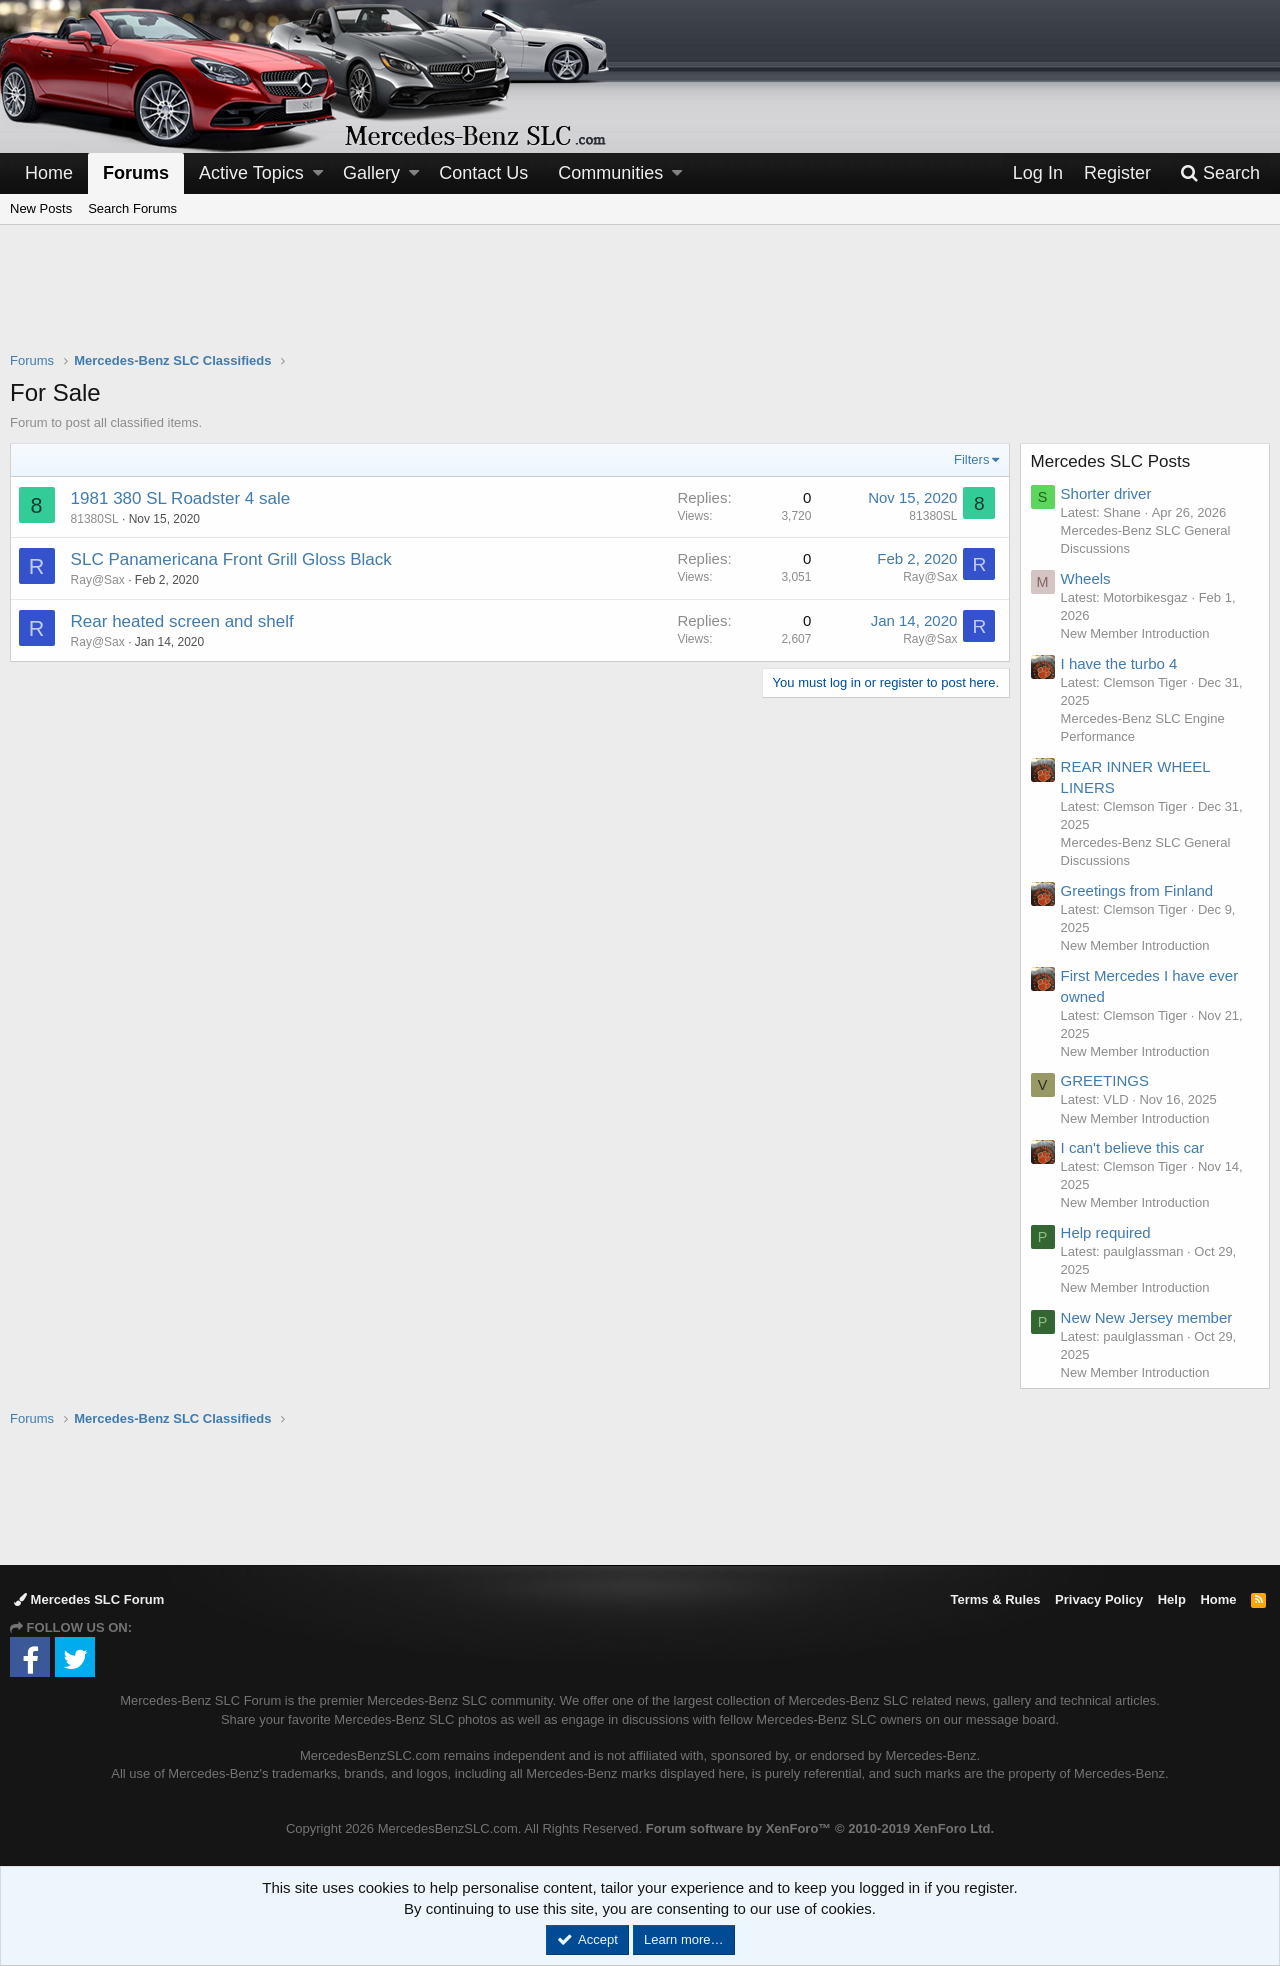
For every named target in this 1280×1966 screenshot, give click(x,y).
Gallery (371, 173)
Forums (136, 173)
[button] (318, 173)
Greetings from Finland (1137, 890)
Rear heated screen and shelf (182, 621)
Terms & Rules (995, 1599)
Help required (1106, 1232)
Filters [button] (971, 459)
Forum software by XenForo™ (820, 1828)
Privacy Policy (1099, 1599)
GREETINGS (1105, 1080)
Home (49, 173)
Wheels (1086, 578)
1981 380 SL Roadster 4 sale (181, 498)
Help (1172, 1599)
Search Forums (132, 208)
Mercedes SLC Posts (1111, 461)
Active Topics (251, 173)
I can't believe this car (1133, 1147)
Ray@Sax (98, 580)
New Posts (41, 208)
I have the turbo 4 (1119, 663)
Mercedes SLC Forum (89, 1599)
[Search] (1220, 173)
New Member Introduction (1135, 633)
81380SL (95, 519)
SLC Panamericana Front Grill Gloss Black (231, 559)
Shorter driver (1106, 493)
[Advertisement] (640, 301)
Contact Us (483, 173)
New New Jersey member (1147, 1317)
